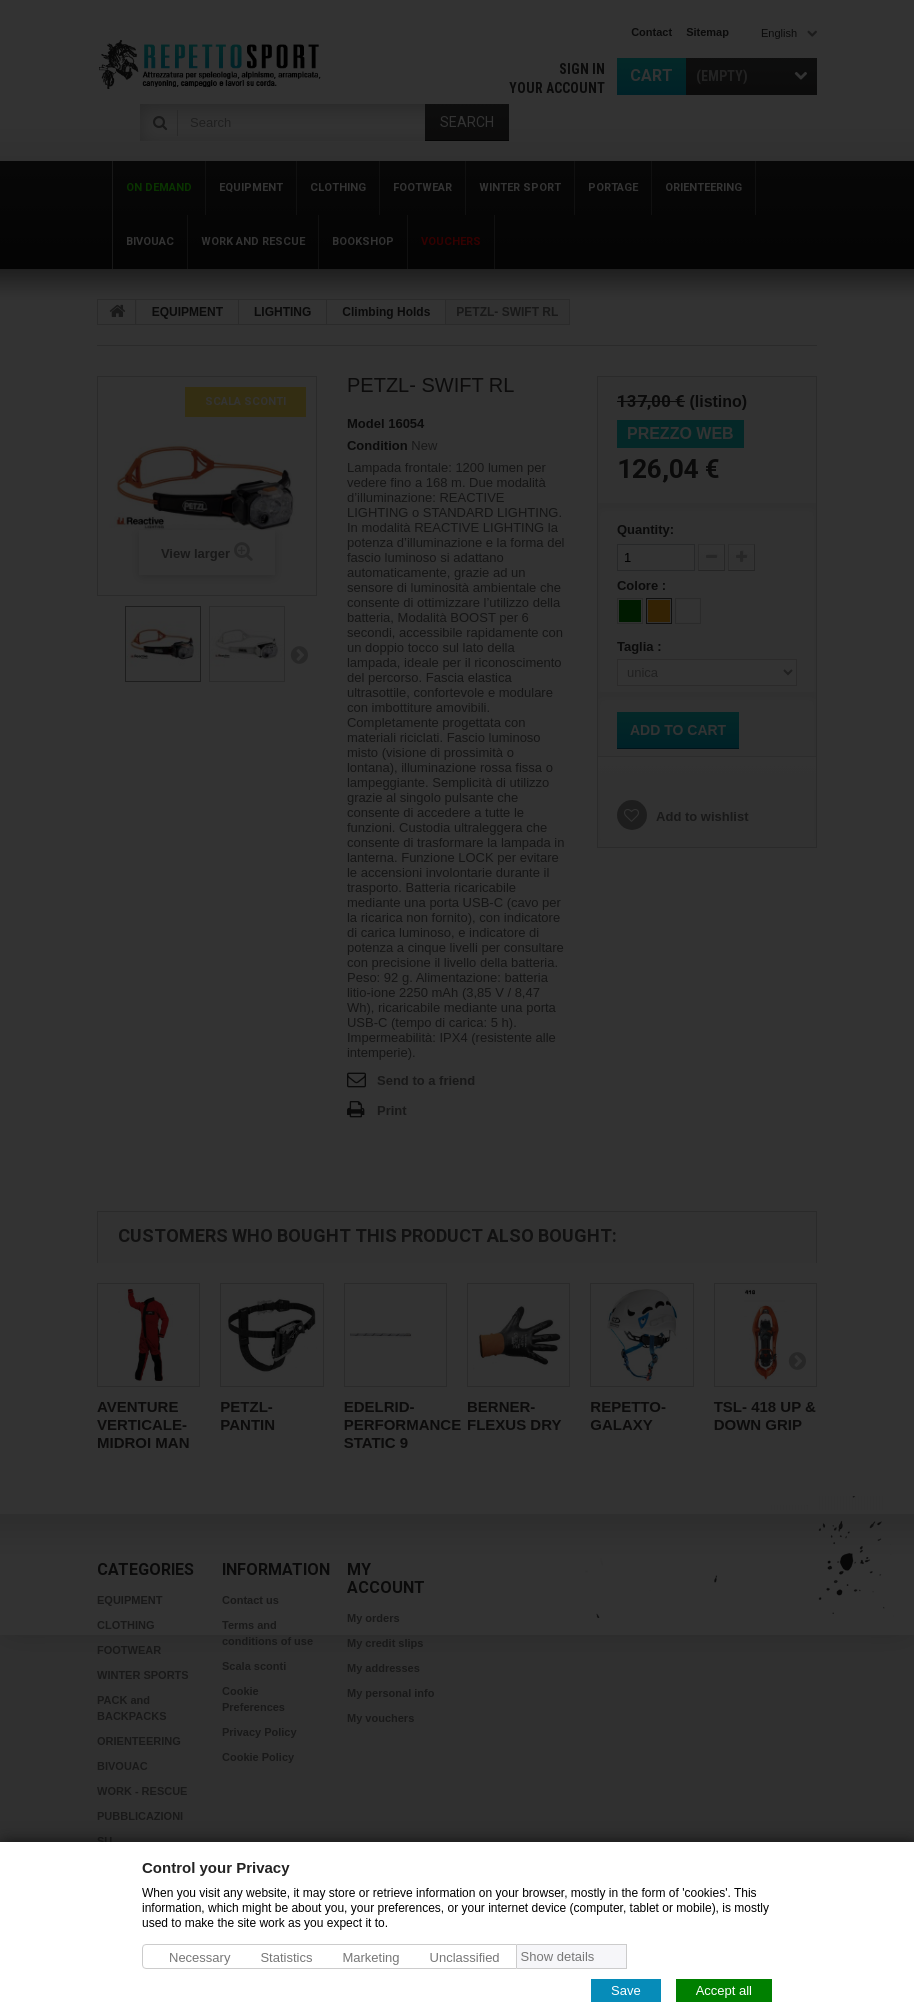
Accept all (724, 1989)
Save (626, 1989)
